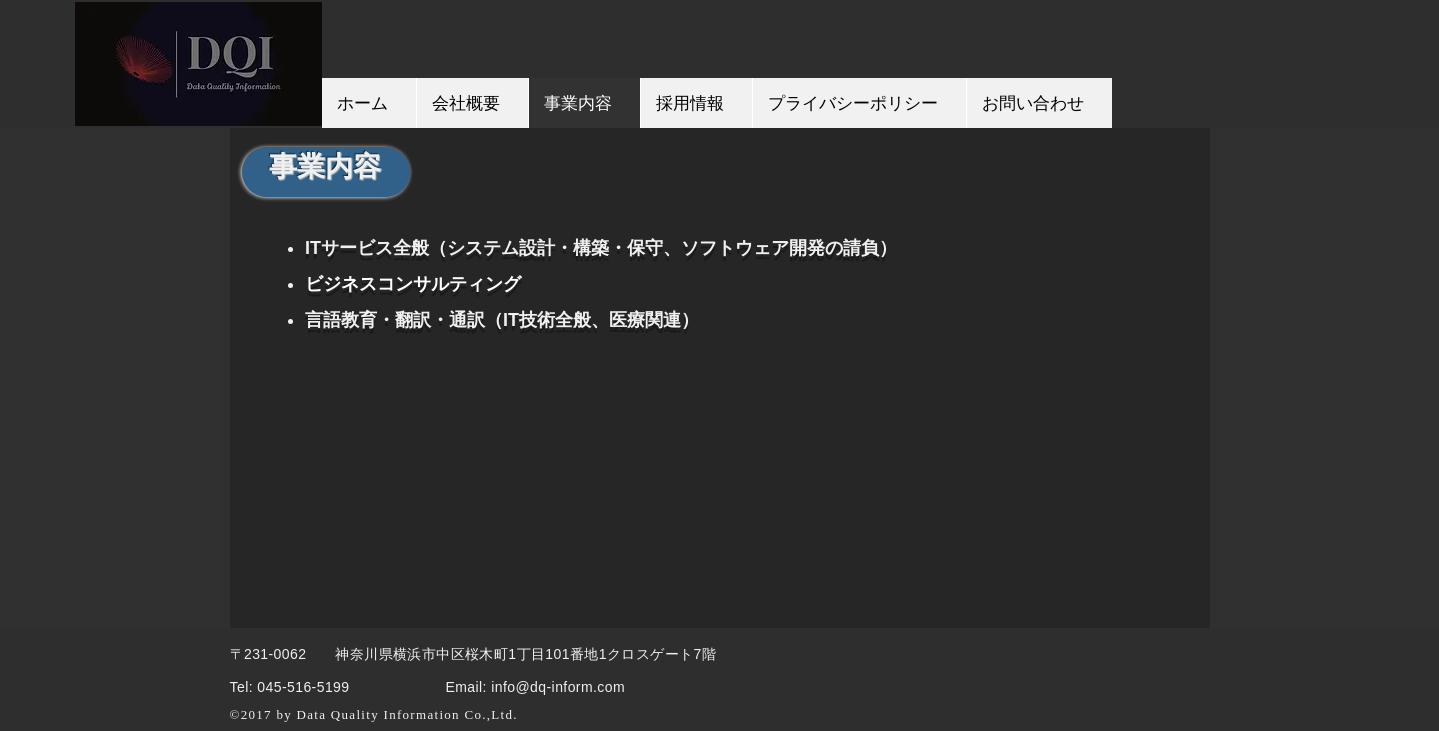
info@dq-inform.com (558, 687)
